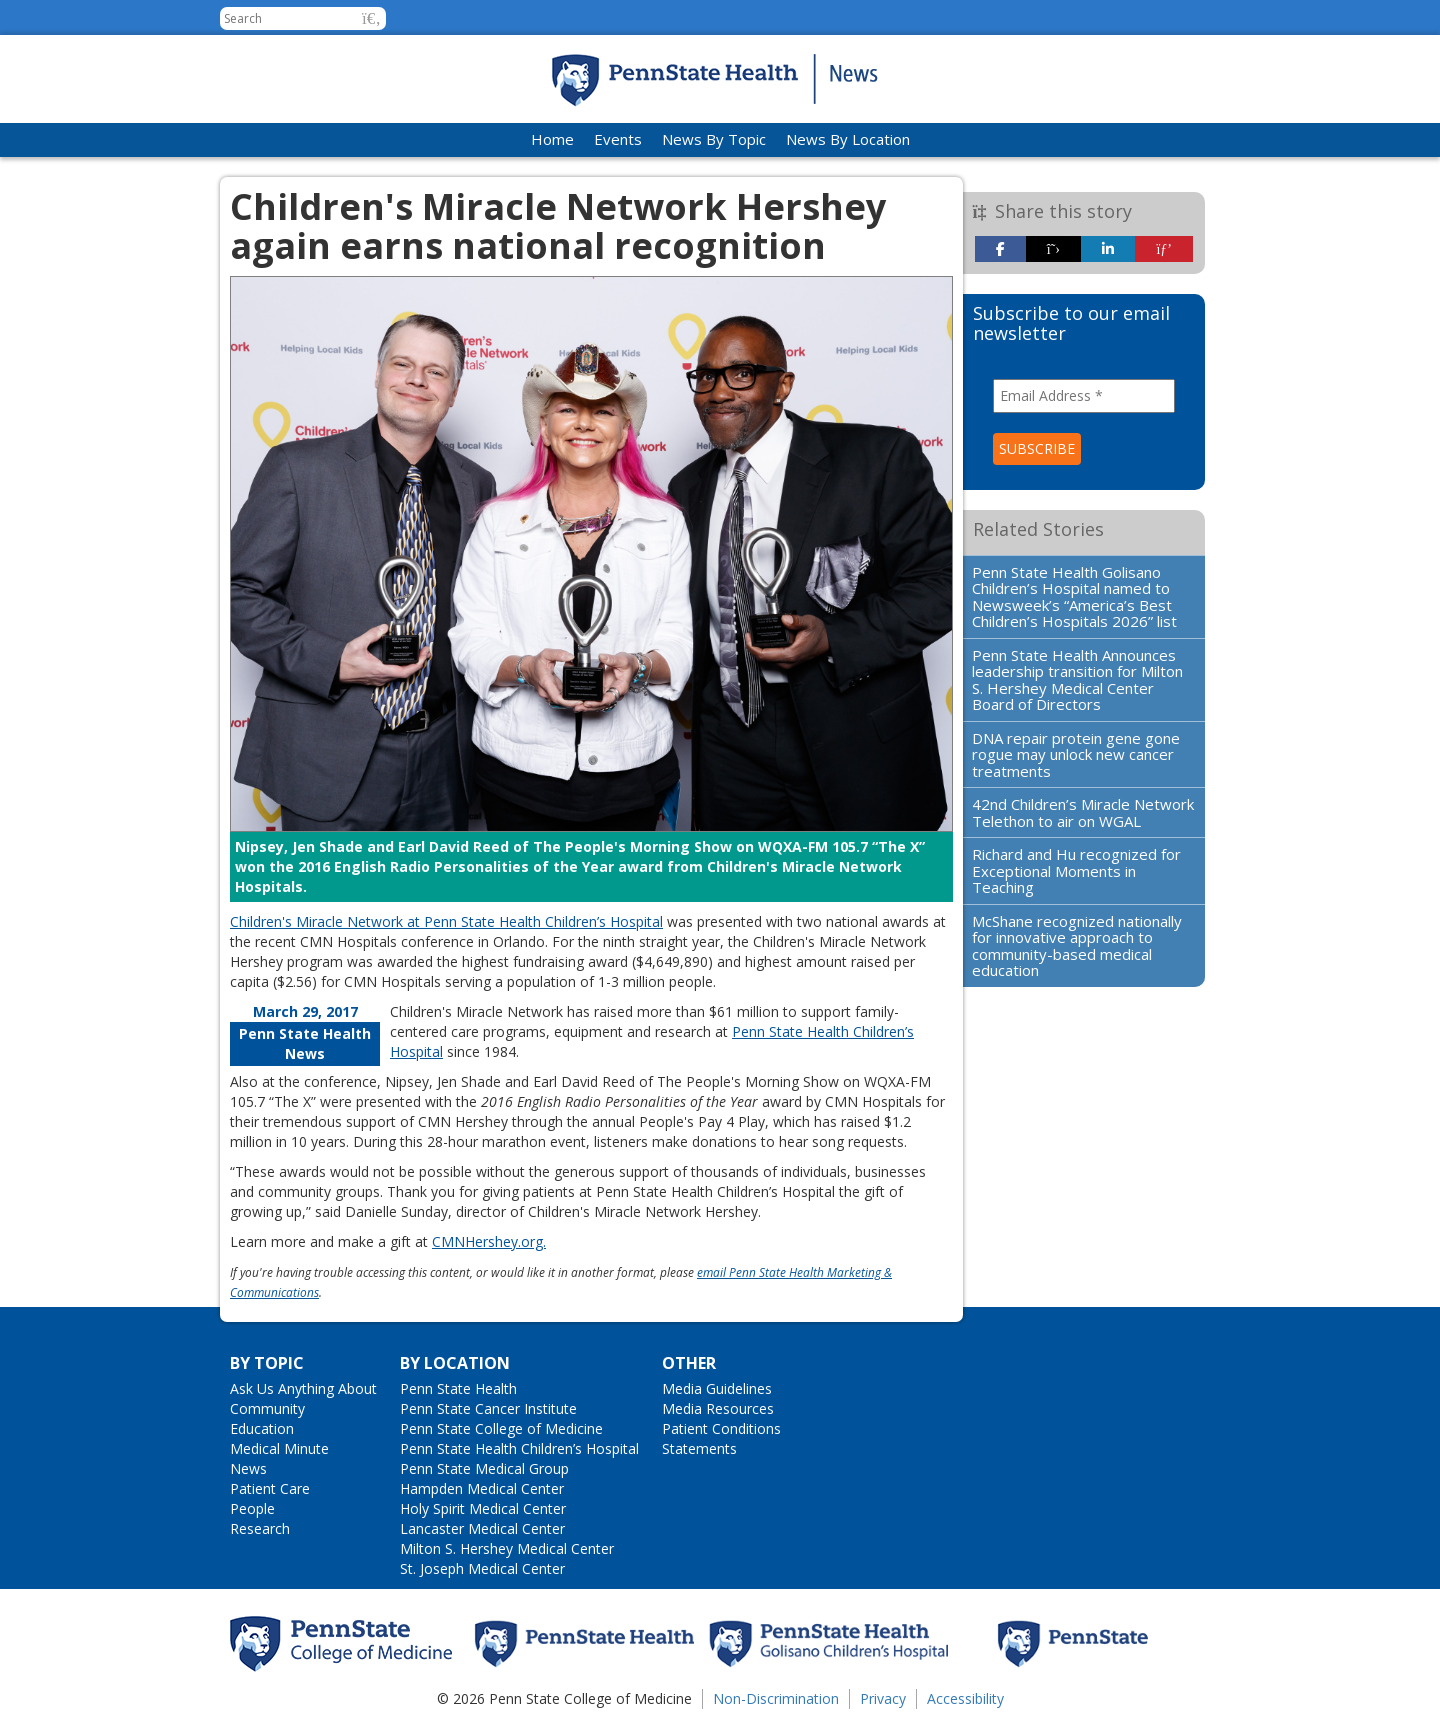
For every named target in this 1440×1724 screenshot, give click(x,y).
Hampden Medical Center (482, 1488)
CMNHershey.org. (489, 1241)
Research (260, 1528)
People (252, 1508)
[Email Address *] (1084, 396)
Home (552, 139)
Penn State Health (458, 1388)
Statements (699, 1448)
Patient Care (270, 1488)
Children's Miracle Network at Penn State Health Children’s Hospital (446, 921)
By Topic (267, 1363)
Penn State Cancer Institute (488, 1408)
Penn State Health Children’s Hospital (519, 1448)
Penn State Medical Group (484, 1468)
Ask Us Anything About (303, 1388)
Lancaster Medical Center (482, 1528)
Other (689, 1363)
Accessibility (965, 1698)
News (248, 1468)
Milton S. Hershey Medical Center (507, 1548)
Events (618, 139)
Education (262, 1428)
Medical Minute (279, 1448)
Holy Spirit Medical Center (483, 1508)
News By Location (848, 139)
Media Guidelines (717, 1388)
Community (267, 1408)
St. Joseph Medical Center (482, 1568)
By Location (455, 1363)
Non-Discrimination (776, 1698)
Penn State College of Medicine (501, 1428)
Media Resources (718, 1408)
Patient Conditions (721, 1428)
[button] (371, 18)
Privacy (883, 1698)
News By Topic (714, 139)
